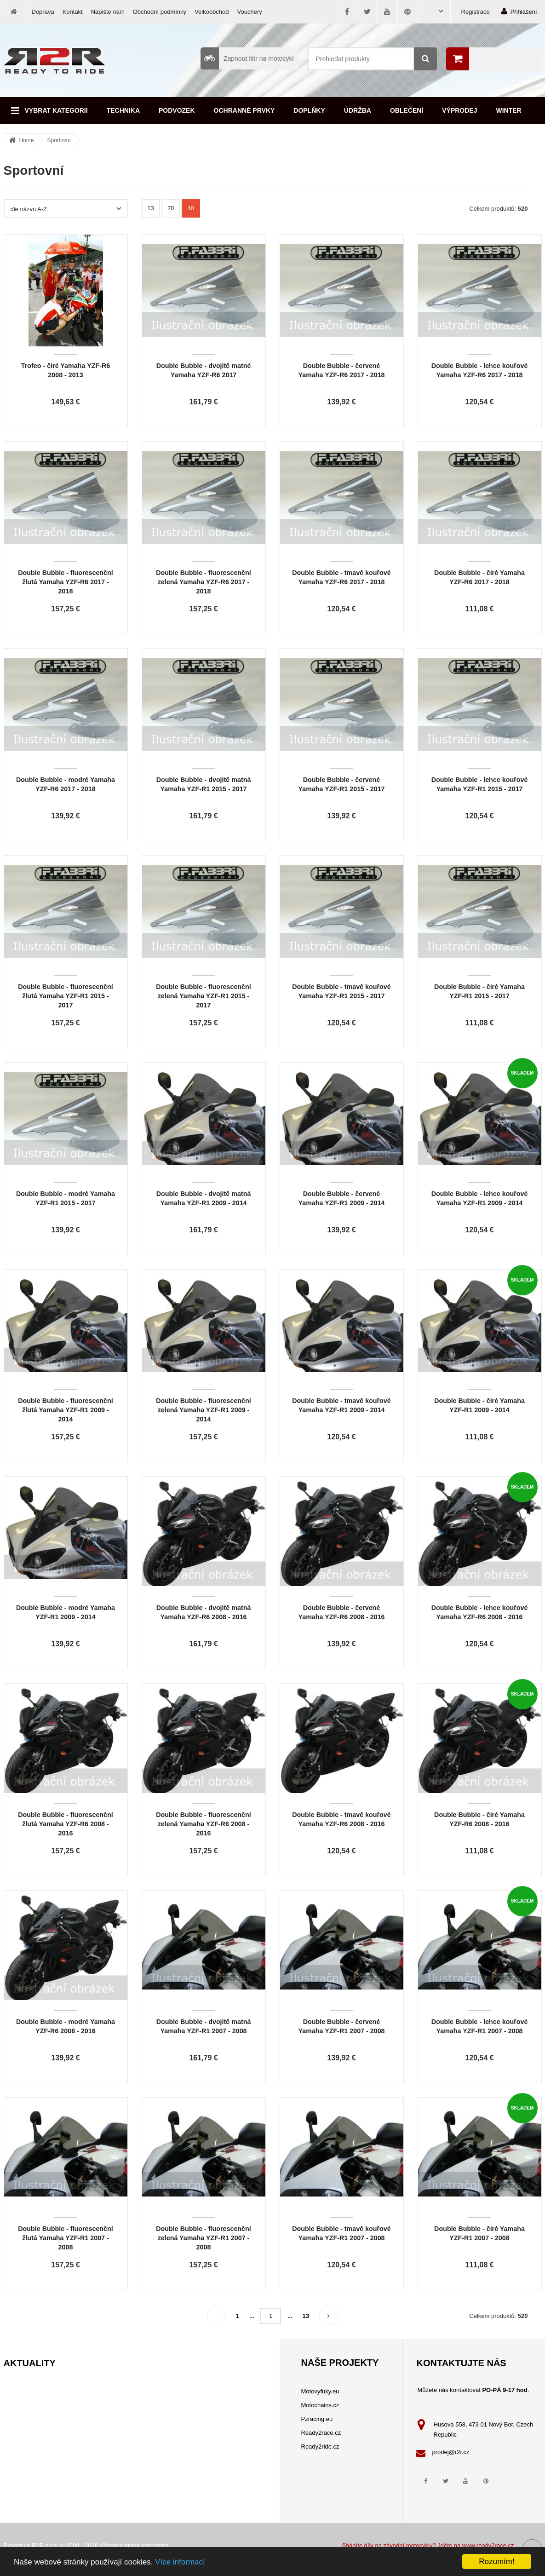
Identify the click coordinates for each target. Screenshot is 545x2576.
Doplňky (309, 110)
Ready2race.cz (321, 2432)
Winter (509, 110)
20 (170, 208)
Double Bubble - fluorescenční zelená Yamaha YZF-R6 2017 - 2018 (203, 582)
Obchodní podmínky (159, 11)
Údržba (357, 110)
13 (150, 208)
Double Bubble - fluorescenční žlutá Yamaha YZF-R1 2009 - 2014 (65, 1410)
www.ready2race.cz (488, 2545)
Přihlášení (519, 11)
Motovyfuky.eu (320, 2391)
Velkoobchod (212, 11)
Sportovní (59, 140)
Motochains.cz (320, 2405)
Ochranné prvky (244, 110)
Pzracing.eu (317, 2418)
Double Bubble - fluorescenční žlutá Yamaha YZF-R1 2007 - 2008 (65, 2238)
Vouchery (249, 11)
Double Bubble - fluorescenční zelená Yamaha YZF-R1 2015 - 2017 (203, 996)
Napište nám (108, 11)
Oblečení (406, 110)
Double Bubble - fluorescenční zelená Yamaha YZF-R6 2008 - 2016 (203, 1824)
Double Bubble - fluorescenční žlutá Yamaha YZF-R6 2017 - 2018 (65, 582)
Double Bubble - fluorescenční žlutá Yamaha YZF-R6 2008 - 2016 (65, 1824)
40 (191, 208)
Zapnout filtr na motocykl (247, 58)
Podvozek (177, 110)
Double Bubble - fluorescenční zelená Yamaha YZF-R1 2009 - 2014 (203, 1410)
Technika (123, 110)
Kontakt (73, 11)
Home (26, 140)
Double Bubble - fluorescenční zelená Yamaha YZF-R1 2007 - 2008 (203, 2238)
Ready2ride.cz (320, 2446)
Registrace (475, 11)
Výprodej (459, 110)
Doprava (43, 11)
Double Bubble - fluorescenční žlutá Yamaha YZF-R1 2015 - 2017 (65, 996)
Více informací (180, 2562)
